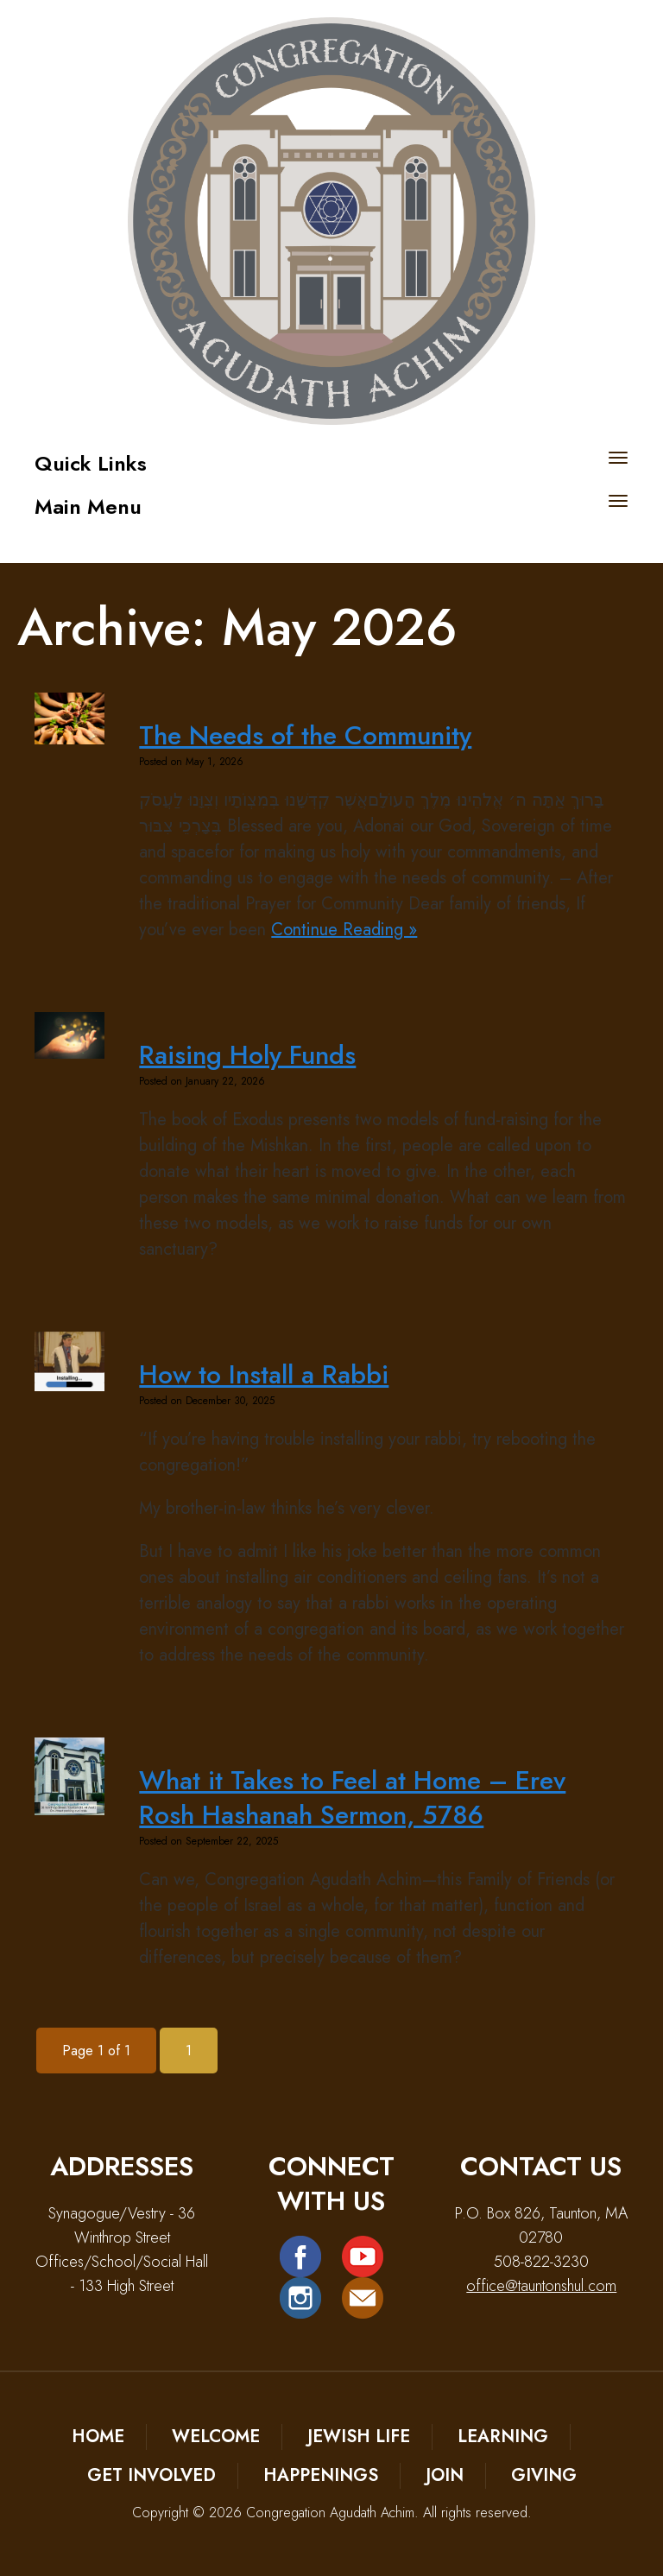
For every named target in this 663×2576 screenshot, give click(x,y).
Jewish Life (358, 2436)
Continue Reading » (344, 929)
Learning (503, 2436)
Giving (544, 2475)
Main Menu (88, 506)
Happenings (320, 2475)
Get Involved (151, 2475)
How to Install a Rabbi (263, 1374)
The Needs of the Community (305, 735)
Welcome (216, 2436)
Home (98, 2436)
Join (445, 2475)
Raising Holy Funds (247, 1054)
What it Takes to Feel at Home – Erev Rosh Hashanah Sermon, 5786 (352, 1797)
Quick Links (91, 463)
